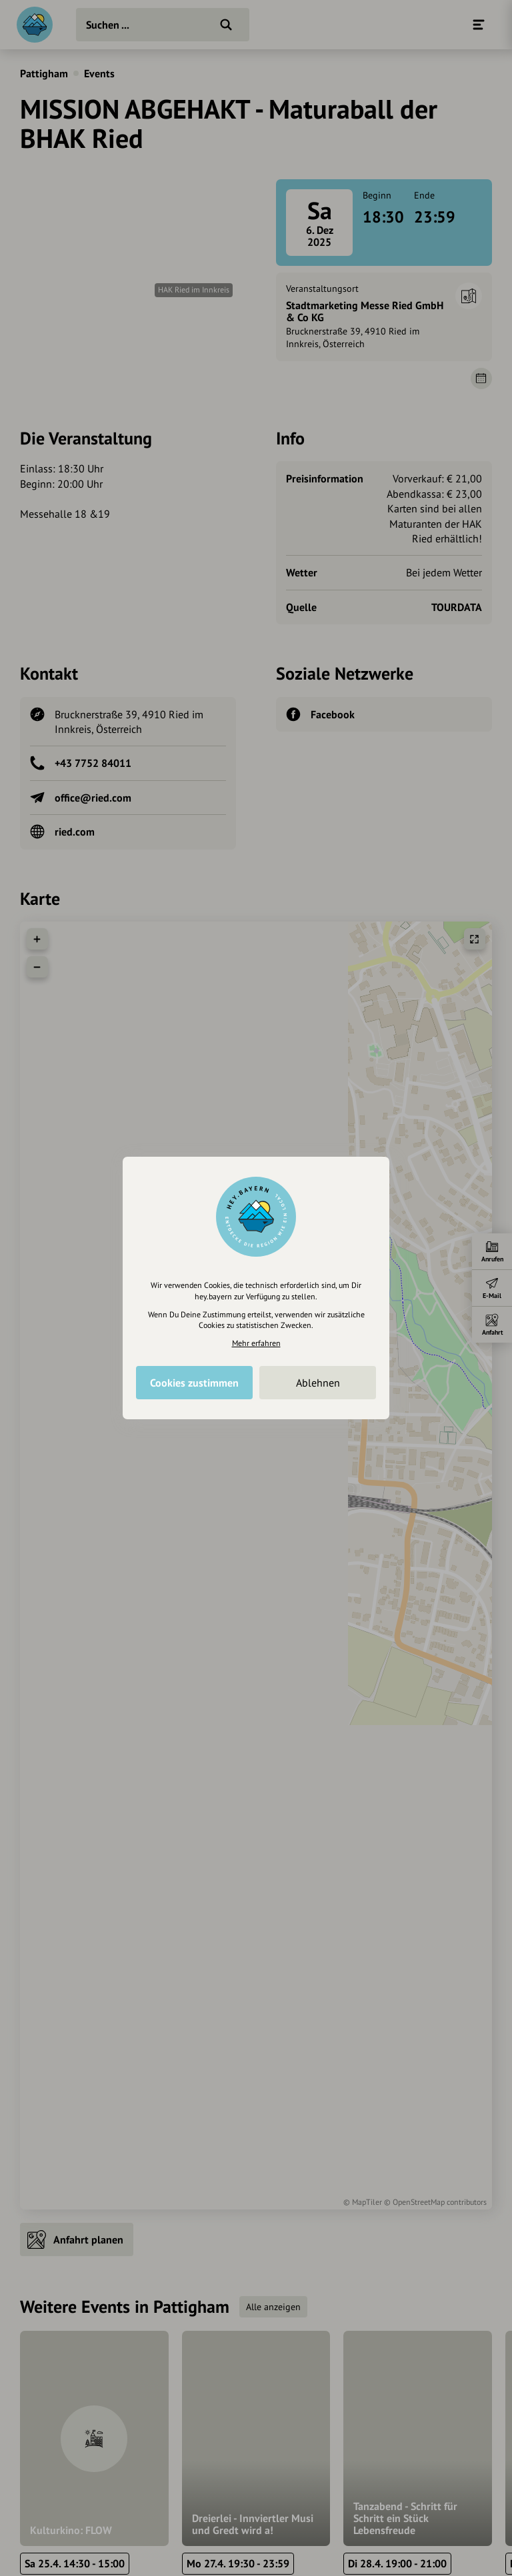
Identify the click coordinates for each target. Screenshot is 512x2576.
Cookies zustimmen (194, 1382)
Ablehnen (318, 1382)
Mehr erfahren (256, 1343)
